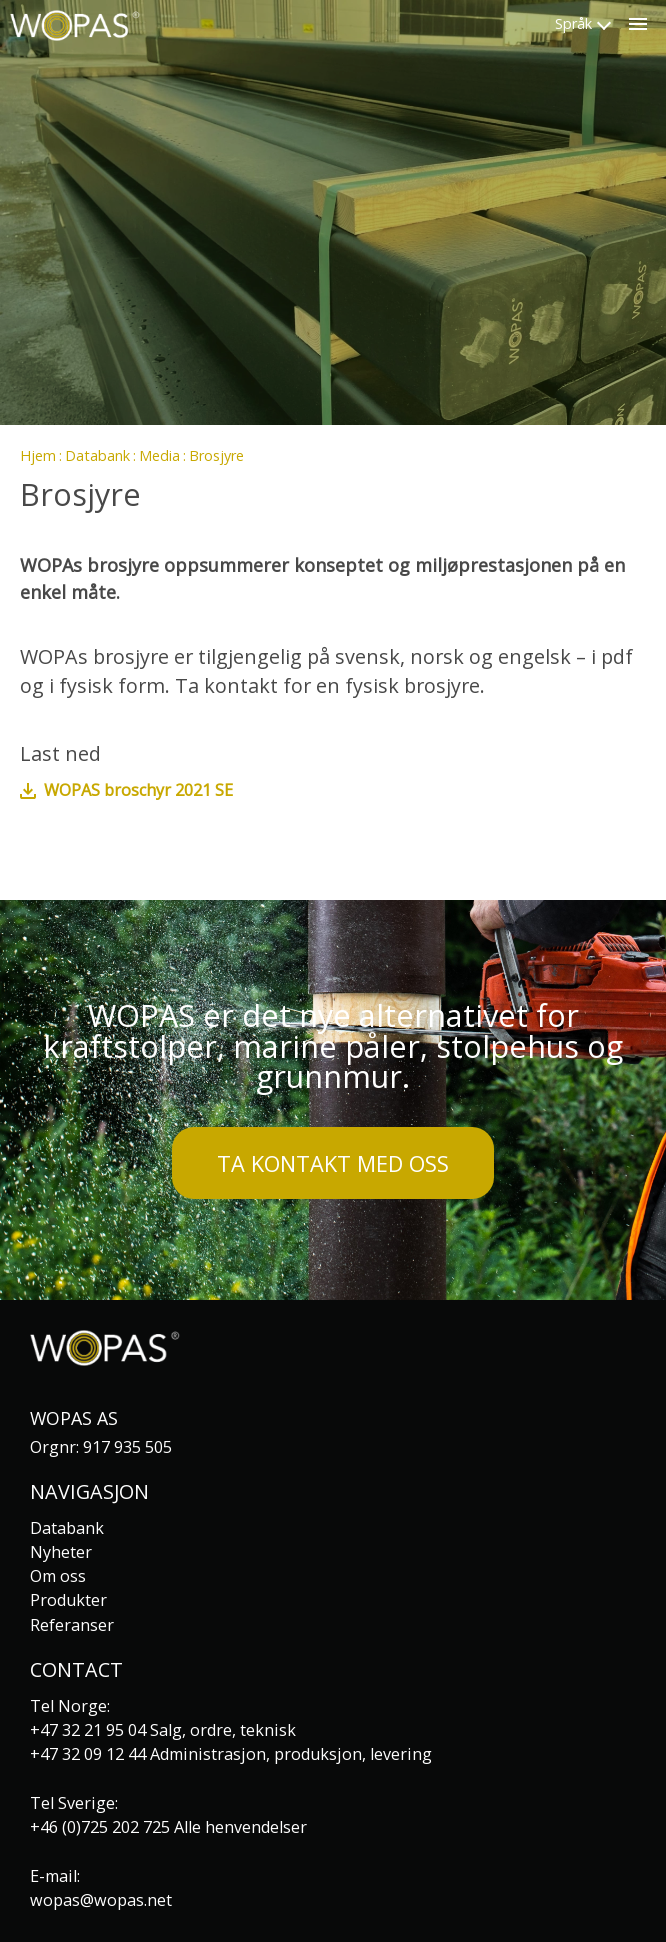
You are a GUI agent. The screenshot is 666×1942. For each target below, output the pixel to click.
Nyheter (61, 1552)
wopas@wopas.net (101, 1900)
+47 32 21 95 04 (88, 1730)
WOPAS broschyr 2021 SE (138, 790)
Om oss (58, 1576)
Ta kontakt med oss (333, 1163)
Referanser (72, 1625)
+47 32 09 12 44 (88, 1754)
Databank (97, 455)
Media (159, 455)
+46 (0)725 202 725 (100, 1827)
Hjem (38, 455)
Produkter (68, 1600)
